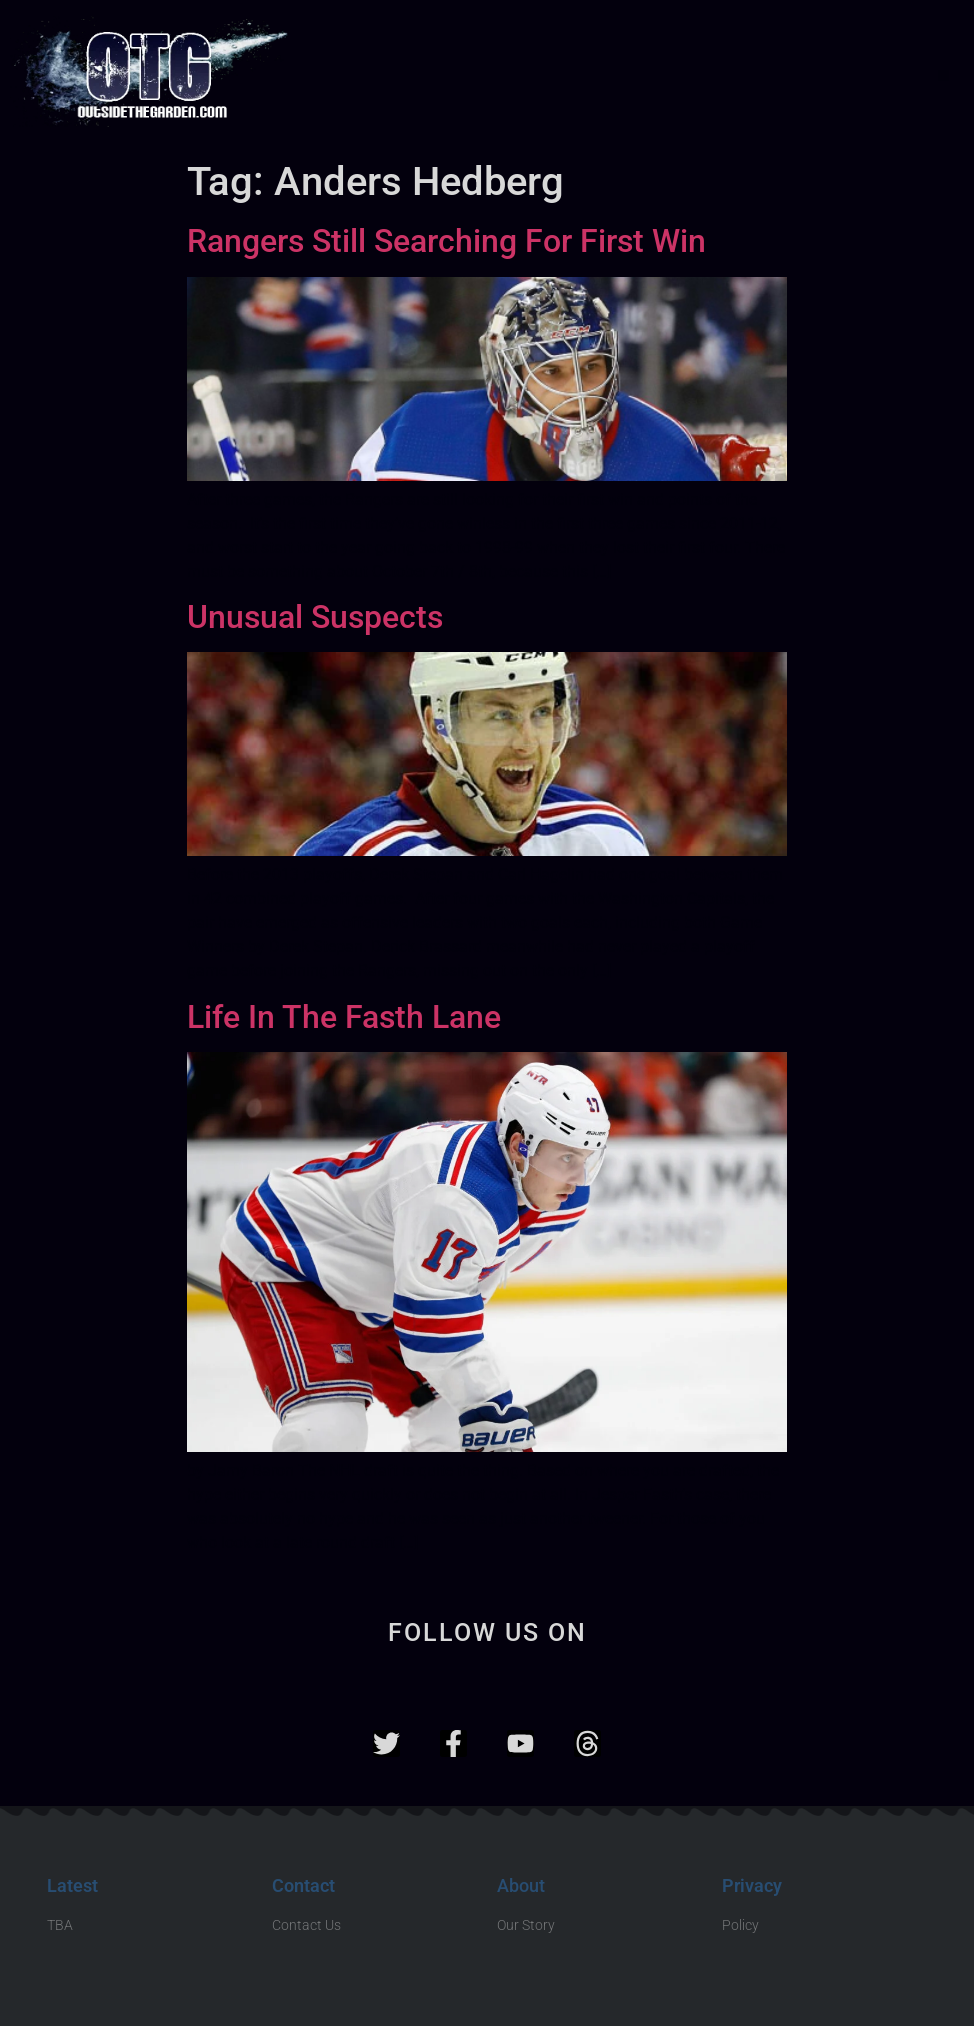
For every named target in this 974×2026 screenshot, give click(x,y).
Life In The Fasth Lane (344, 1017)
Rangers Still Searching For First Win (446, 241)
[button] (943, 75)
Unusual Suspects (315, 617)
